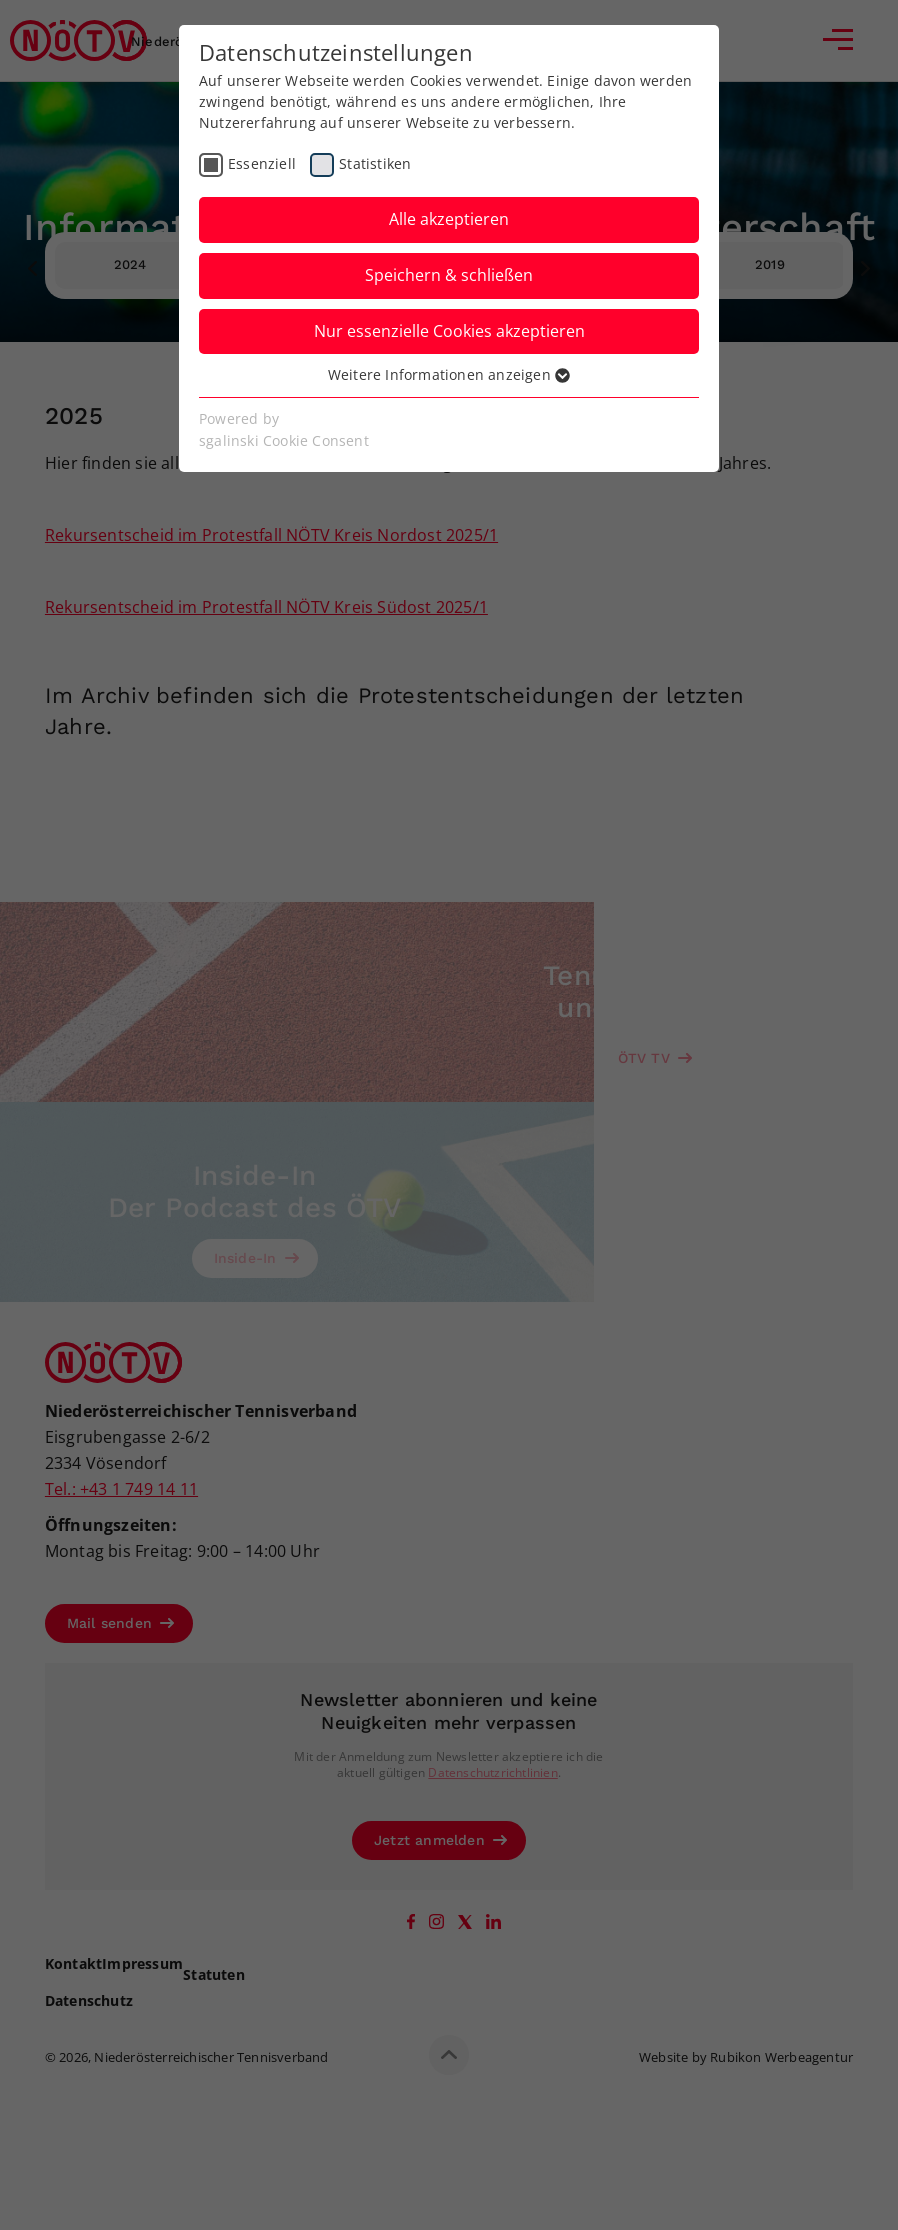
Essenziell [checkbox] (262, 163)
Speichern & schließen (449, 275)
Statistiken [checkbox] (375, 163)
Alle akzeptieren (449, 219)
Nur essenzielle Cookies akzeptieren (449, 331)
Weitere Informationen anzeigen (449, 374)
